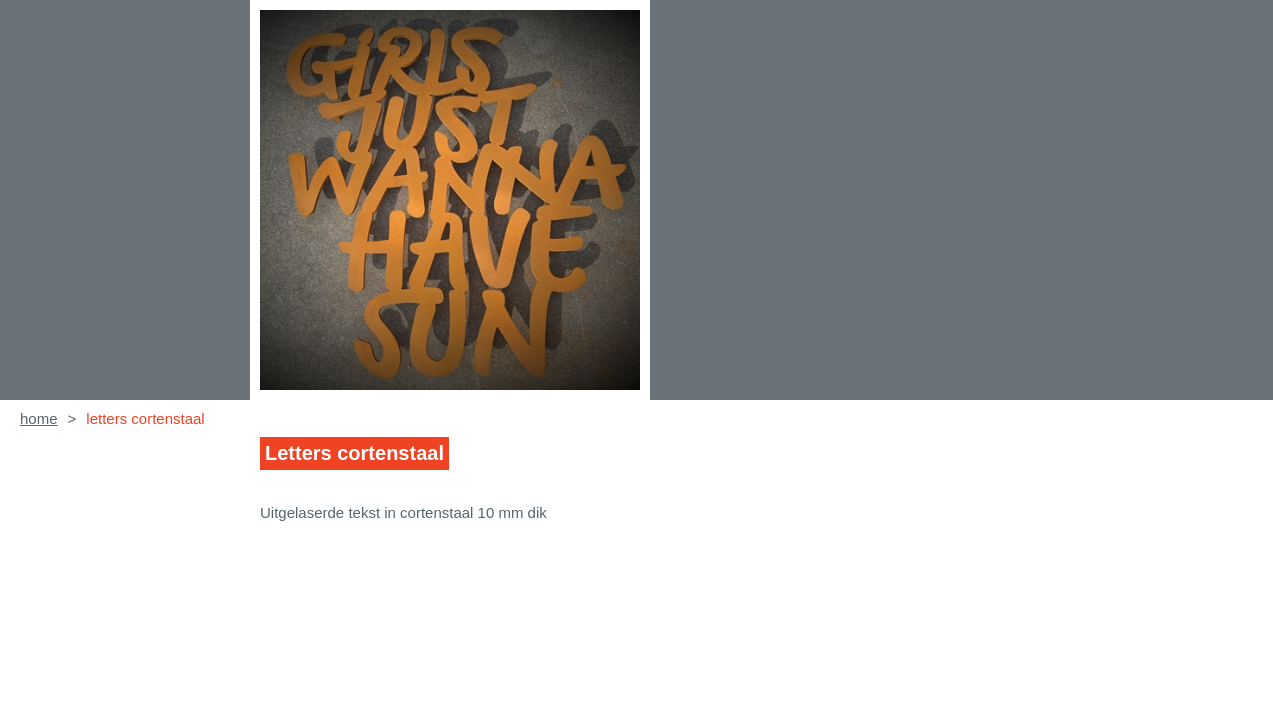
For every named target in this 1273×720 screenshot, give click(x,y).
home (39, 418)
